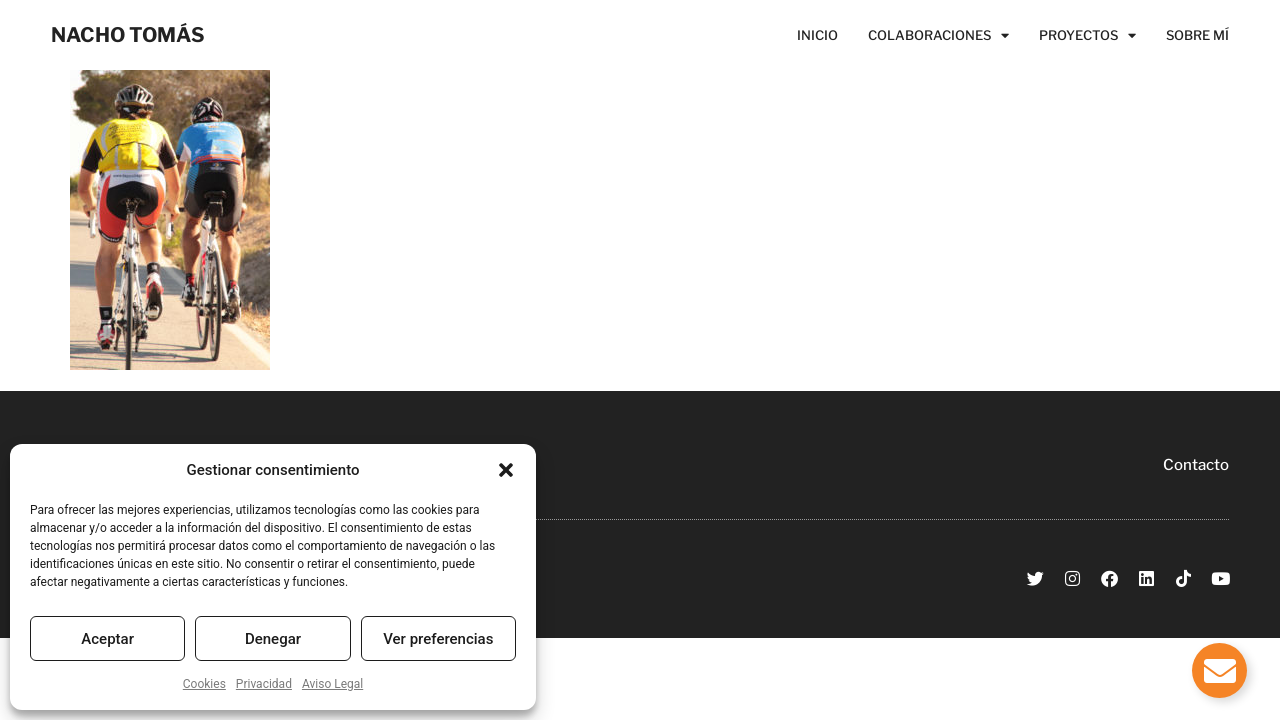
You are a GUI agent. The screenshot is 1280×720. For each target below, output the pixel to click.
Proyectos (1087, 35)
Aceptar (107, 639)
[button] (506, 470)
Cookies (204, 684)
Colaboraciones (938, 35)
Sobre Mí (1197, 35)
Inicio (817, 35)
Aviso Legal (332, 684)
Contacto (1196, 465)
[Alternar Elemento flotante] (1219, 670)
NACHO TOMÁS (128, 35)
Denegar (273, 639)
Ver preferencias (438, 639)
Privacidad (264, 684)
